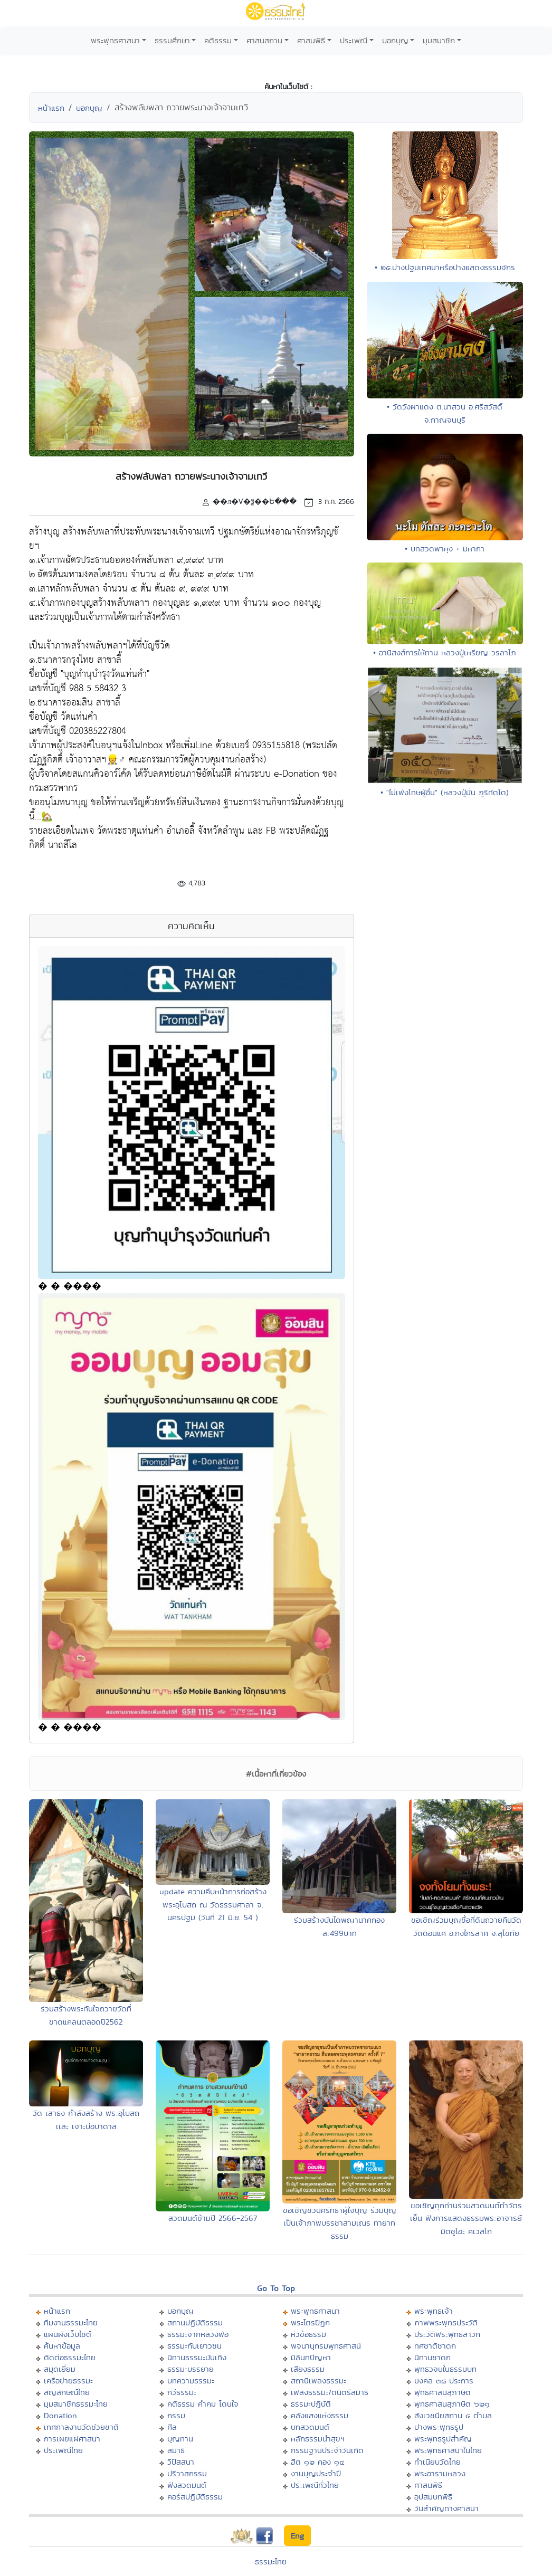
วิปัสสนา (180, 2461)
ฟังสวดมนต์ (186, 2485)
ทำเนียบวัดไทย (437, 2461)
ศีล (172, 2426)
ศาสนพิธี (311, 40)
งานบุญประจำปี (316, 2473)
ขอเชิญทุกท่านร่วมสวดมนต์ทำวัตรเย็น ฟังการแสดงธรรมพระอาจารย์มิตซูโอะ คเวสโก (466, 2218)
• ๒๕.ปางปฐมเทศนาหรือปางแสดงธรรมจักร (445, 267)
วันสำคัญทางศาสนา (446, 2508)
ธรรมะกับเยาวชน (194, 2345)
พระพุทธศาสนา (115, 40)
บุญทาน (180, 2438)
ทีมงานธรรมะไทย (71, 2322)
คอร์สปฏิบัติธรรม (195, 2496)
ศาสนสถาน (264, 40)
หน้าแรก (51, 107)
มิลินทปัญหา (311, 2357)
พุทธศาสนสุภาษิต (442, 2392)
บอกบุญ (395, 40)
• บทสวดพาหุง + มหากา (444, 548)
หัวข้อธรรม (308, 2334)
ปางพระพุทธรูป (438, 2426)
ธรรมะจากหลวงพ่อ (198, 2334)
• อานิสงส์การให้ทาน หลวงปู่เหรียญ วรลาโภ (444, 652)
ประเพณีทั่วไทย (315, 2485)
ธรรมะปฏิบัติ (311, 2403)
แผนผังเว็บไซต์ (67, 2334)
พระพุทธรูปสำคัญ (443, 2438)
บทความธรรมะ (190, 2380)
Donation (60, 2415)
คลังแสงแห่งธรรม (319, 2415)
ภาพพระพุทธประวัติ (446, 2322)
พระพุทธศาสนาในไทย (448, 2450)
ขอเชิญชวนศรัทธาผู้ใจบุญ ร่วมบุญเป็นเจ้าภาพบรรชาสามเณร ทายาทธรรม (339, 2223)
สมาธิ (176, 2450)
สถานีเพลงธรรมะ (318, 2380)
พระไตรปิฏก (310, 2322)
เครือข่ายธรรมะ (68, 2380)
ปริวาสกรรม (187, 2473)
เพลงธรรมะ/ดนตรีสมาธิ (329, 2392)
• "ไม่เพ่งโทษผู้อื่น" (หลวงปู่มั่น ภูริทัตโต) (444, 792)
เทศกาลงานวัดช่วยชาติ (81, 2426)
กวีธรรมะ (181, 2392)
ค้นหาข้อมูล (62, 2345)
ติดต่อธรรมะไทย (70, 2357)
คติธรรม (218, 40)
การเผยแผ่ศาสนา (72, 2438)
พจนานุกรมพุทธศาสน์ (326, 2345)
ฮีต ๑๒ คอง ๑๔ (317, 2461)
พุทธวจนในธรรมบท (445, 2368)
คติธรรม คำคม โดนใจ (203, 2403)
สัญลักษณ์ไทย (67, 2392)
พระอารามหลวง (439, 2473)
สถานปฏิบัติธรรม (195, 2322)
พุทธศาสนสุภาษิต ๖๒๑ (452, 2403)
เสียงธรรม (308, 2368)
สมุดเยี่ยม (59, 2368)
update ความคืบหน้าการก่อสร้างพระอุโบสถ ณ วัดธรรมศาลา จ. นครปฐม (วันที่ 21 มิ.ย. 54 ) (213, 1904)
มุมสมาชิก (439, 40)
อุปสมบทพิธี (433, 2496)
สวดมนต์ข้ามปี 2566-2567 (212, 2218)
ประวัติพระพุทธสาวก (447, 2334)
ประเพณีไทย (63, 2450)
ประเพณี (353, 40)
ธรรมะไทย (271, 2561)
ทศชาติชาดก (435, 2345)
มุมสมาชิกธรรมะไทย (76, 2403)
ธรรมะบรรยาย (190, 2368)
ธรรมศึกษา (172, 40)
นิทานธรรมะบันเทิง (196, 2357)
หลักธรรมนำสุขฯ (318, 2438)
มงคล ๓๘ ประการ (443, 2380)
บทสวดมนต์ (310, 2426)
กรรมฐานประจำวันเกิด (327, 2450)
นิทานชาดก (432, 2357)
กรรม (176, 2415)
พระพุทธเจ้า (433, 2310)
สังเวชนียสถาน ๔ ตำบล (453, 2415)
